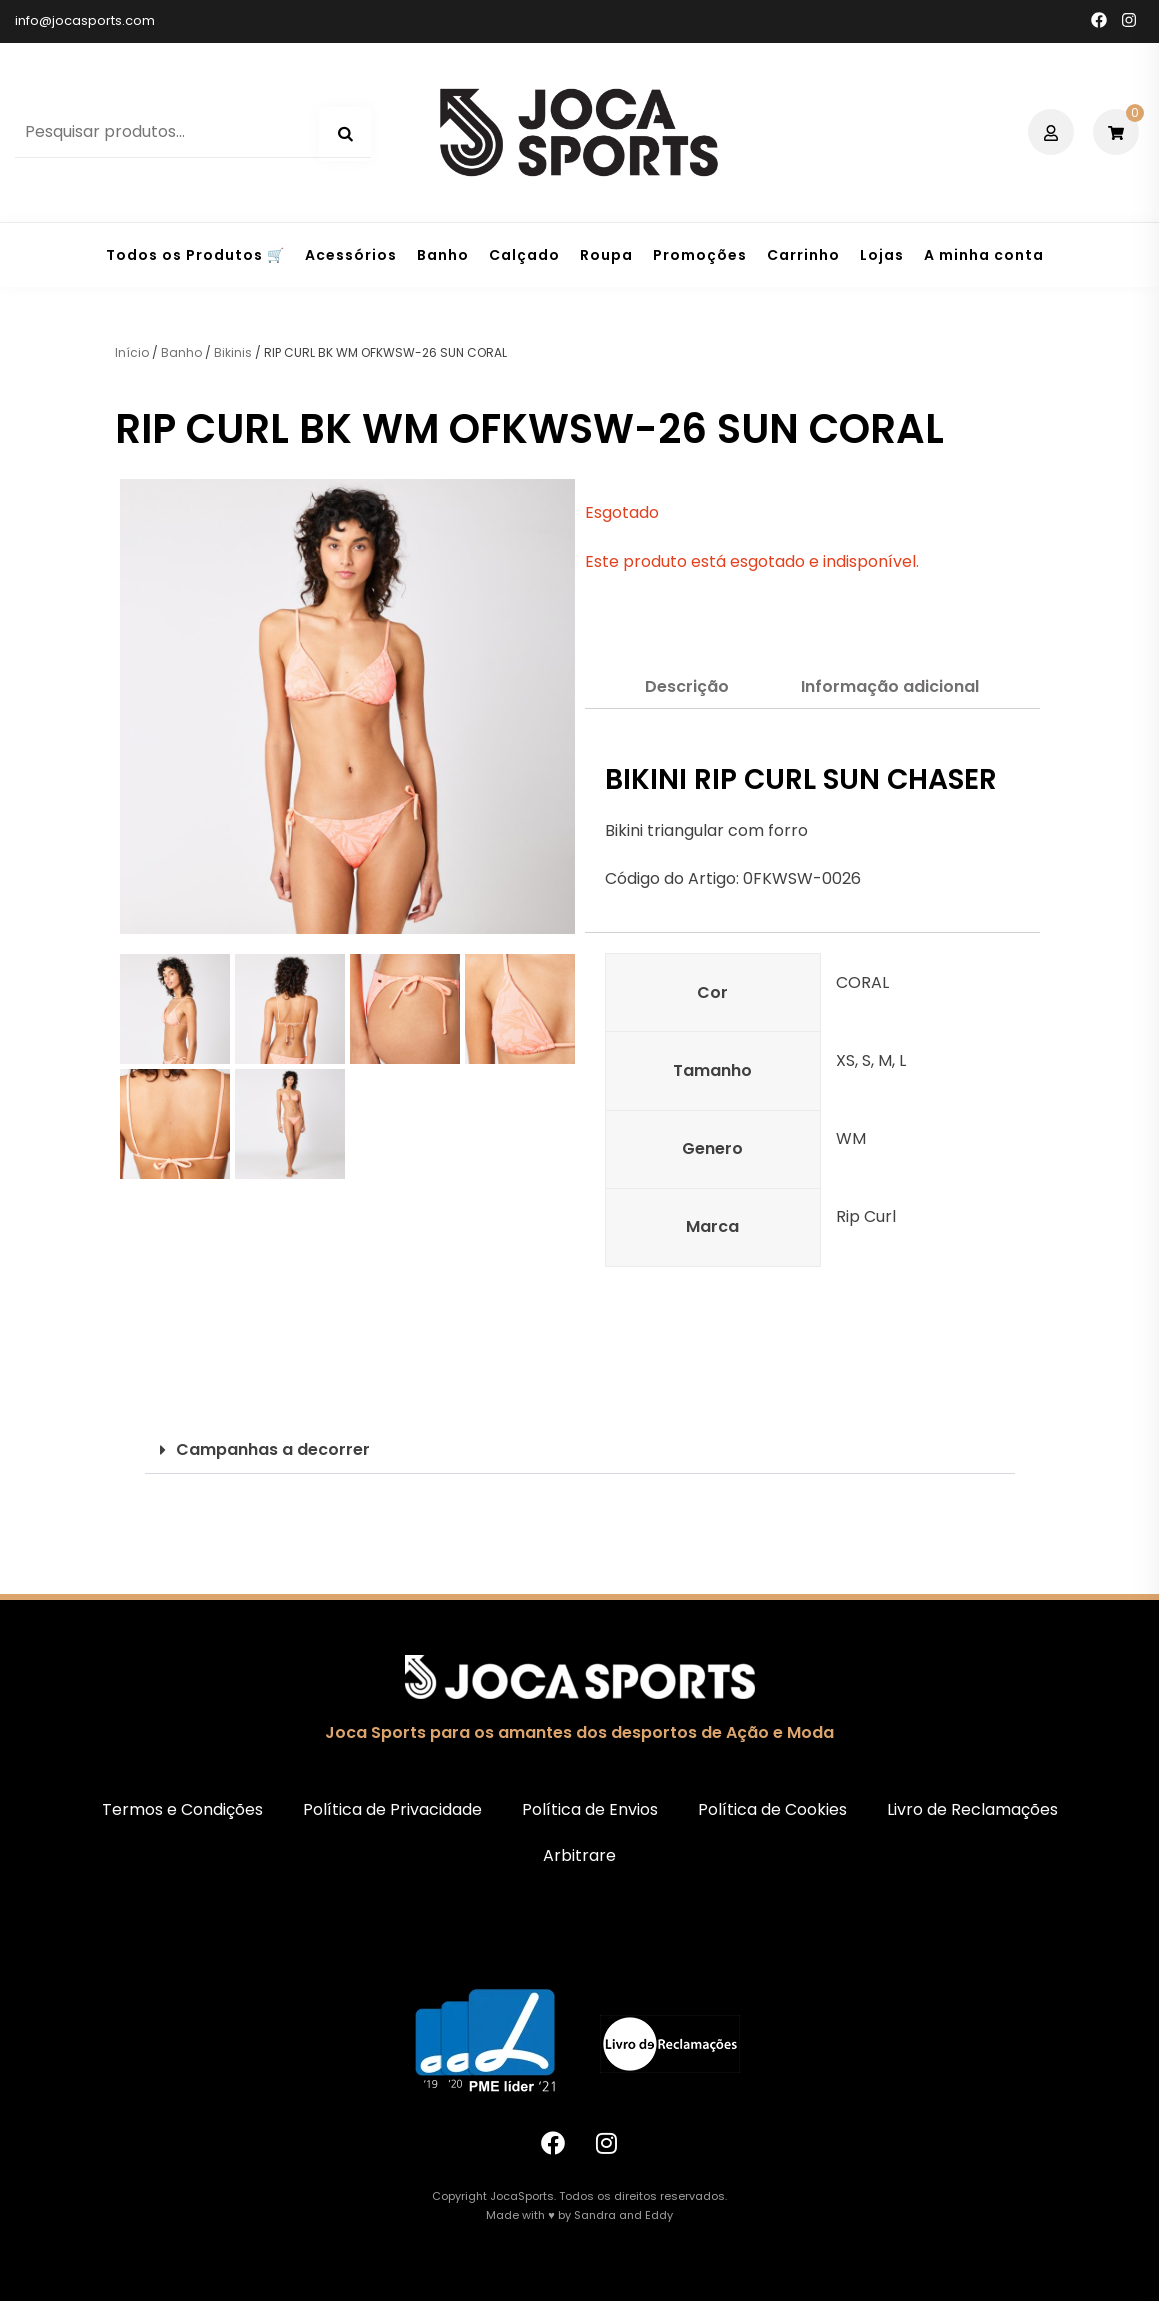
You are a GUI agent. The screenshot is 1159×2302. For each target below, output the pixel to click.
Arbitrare (579, 1855)
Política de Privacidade (392, 1809)
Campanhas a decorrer (273, 1449)
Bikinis (233, 352)
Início (132, 352)
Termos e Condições (182, 1809)
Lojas (882, 255)
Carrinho (803, 255)
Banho (443, 255)
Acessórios (351, 255)
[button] (580, 1450)
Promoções (700, 255)
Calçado (524, 255)
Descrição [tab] (687, 686)
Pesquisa (345, 134)
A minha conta (984, 255)
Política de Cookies (772, 1809)
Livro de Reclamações (972, 1809)
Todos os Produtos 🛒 (195, 255)
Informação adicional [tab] (890, 686)
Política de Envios (590, 1809)
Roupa (606, 255)
